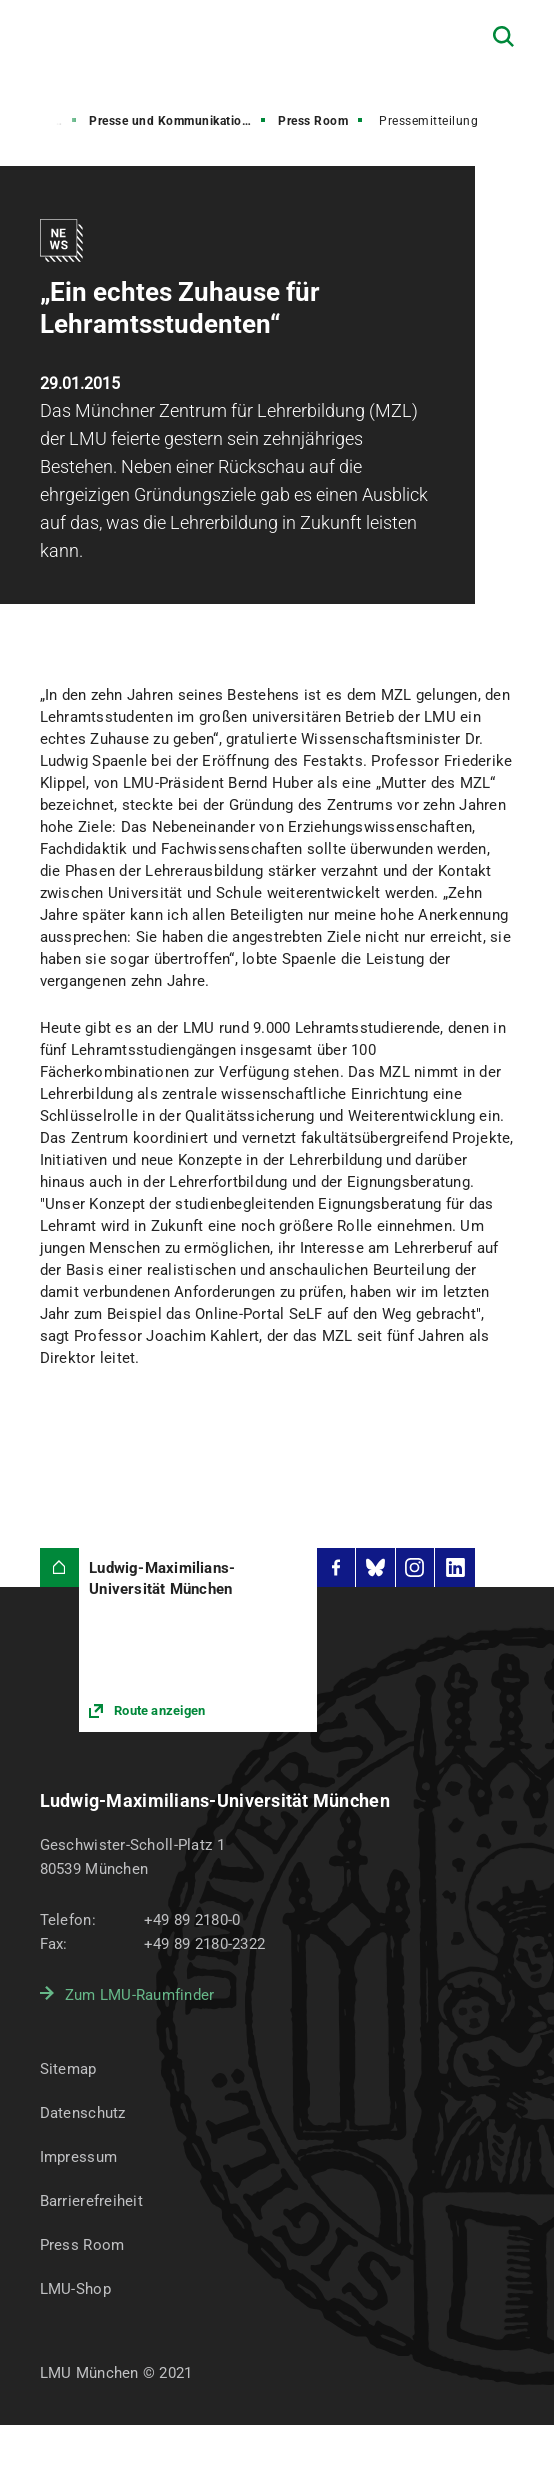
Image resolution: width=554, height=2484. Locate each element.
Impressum (79, 2157)
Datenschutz (83, 2113)
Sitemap (68, 2069)
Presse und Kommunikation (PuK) (179, 121)
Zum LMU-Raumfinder (140, 1995)
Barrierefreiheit (91, 2201)
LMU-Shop (75, 2289)
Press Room (313, 121)
